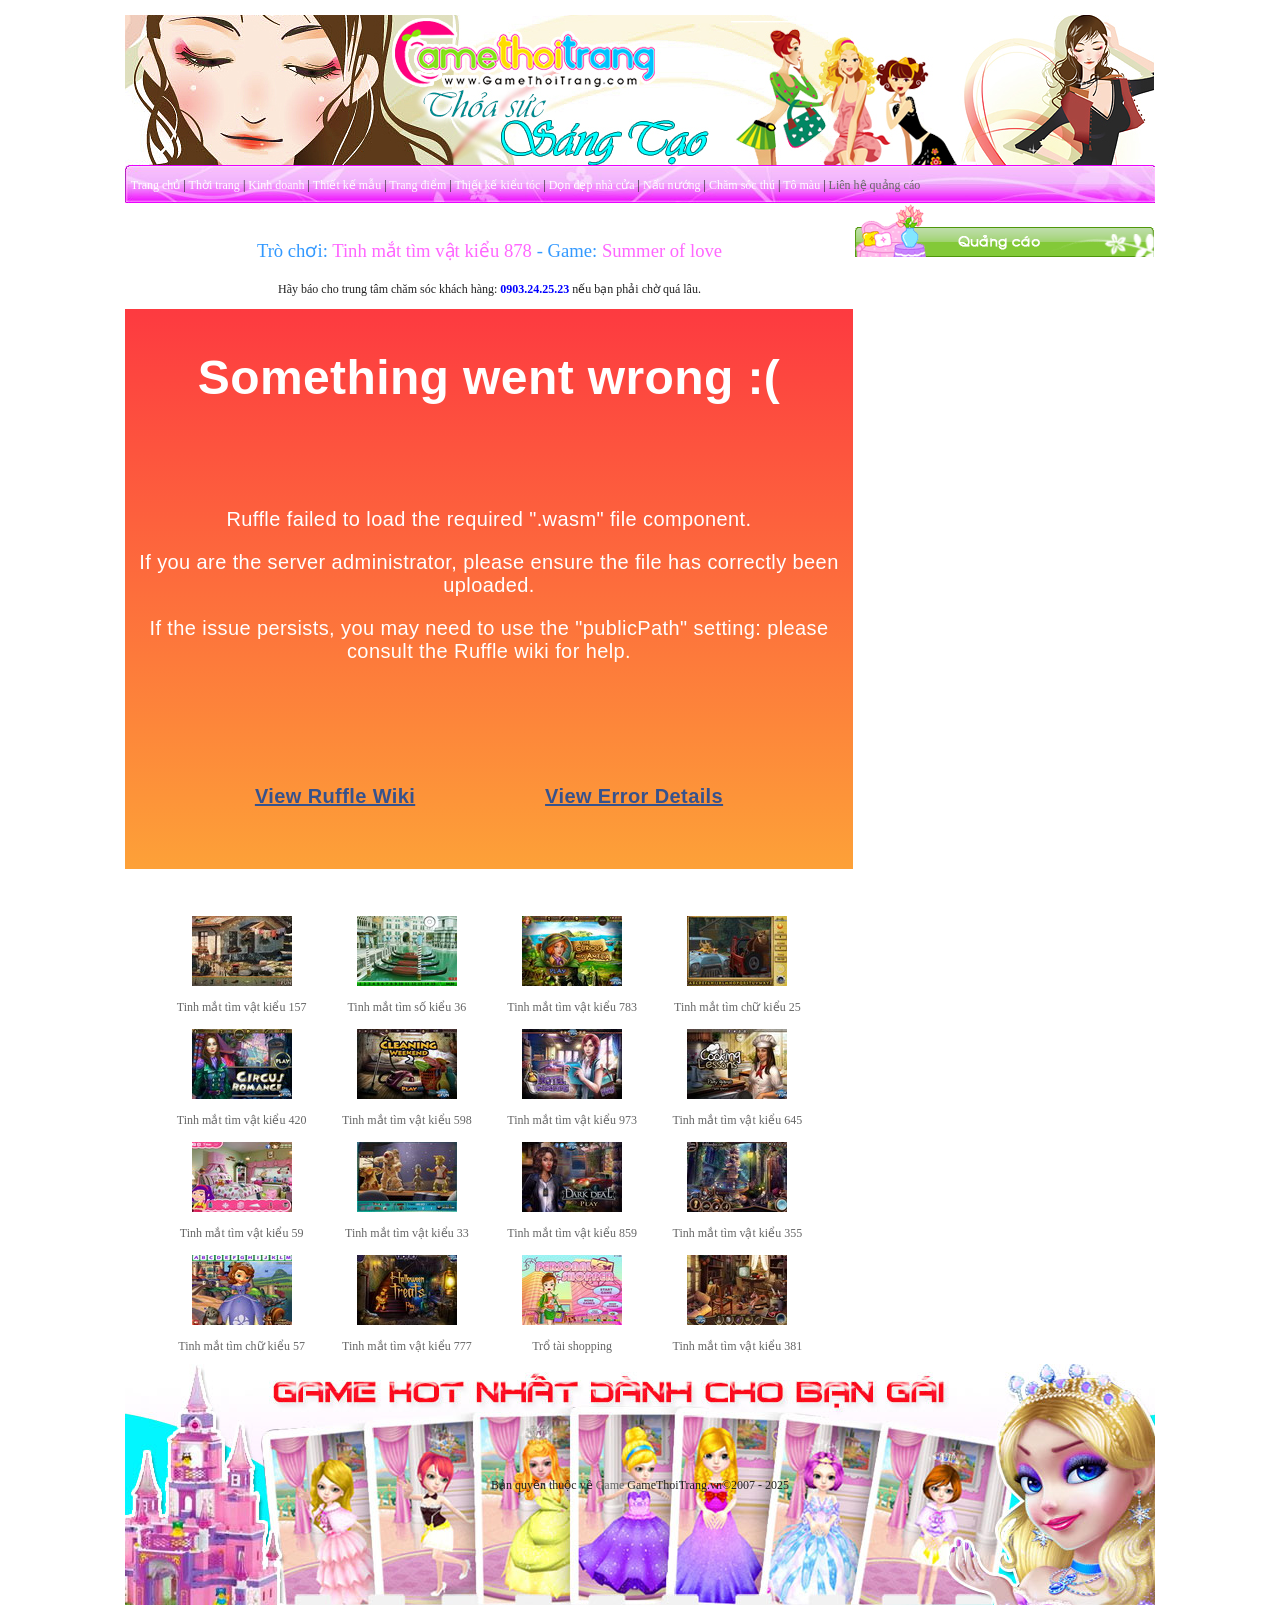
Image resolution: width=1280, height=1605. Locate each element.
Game (610, 1485)
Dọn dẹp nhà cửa (592, 185)
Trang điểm (417, 185)
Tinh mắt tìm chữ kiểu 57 (241, 1346)
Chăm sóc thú (742, 185)
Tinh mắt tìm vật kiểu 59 (242, 1233)
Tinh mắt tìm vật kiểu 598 (407, 1120)
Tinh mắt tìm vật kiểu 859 (572, 1233)
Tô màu (801, 185)
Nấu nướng (672, 185)
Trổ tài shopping (572, 1346)
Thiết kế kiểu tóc (497, 185)
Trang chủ (156, 185)
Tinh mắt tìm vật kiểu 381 (738, 1346)
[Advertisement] (1005, 558)
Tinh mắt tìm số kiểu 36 (406, 1007)
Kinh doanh (276, 185)
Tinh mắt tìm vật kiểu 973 (572, 1120)
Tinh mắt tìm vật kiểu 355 (738, 1233)
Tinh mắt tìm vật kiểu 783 (572, 1007)
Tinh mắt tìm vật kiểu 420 (242, 1120)
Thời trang (214, 185)
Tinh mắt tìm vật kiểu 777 (407, 1346)
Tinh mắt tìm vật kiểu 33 (407, 1233)
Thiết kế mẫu (347, 185)
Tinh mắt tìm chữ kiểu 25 (737, 1007)
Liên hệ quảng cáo (875, 185)
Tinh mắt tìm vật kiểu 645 (738, 1120)
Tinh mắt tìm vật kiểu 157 (242, 1007)
